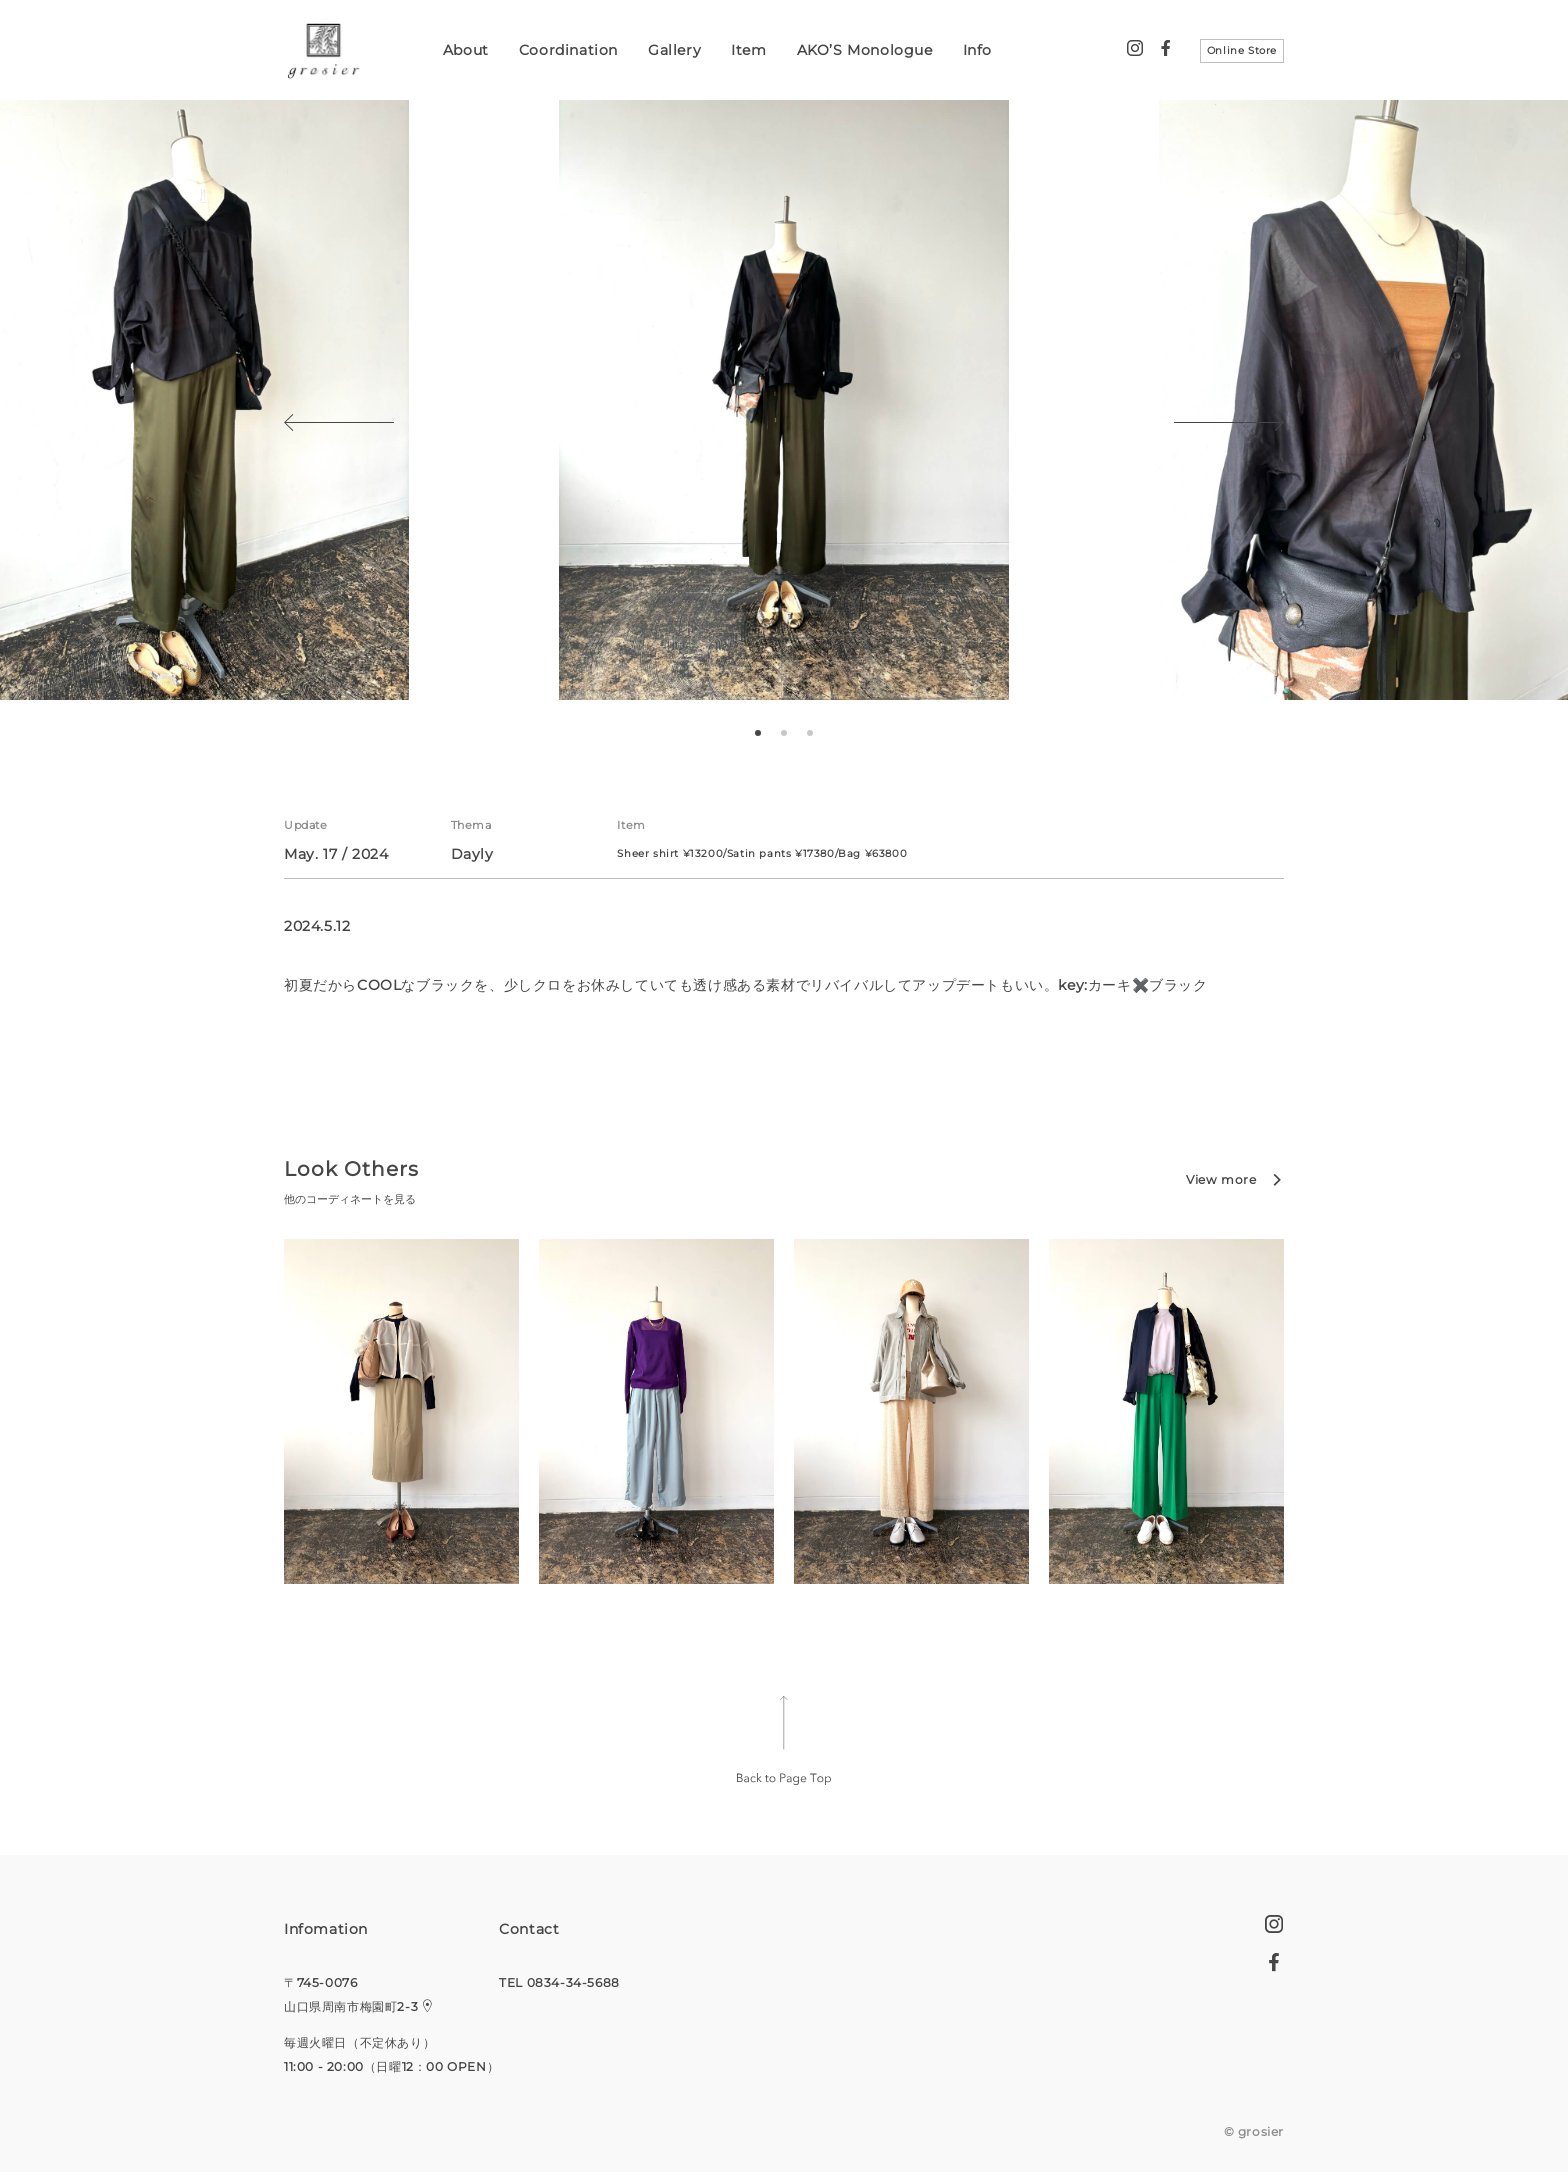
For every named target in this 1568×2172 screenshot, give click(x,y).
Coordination (568, 50)
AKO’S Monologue (865, 50)
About (466, 50)
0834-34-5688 (573, 1982)
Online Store (1242, 50)
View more (1221, 1179)
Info (977, 50)
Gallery (674, 50)
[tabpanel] (784, 400)
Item (748, 50)
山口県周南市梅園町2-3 (351, 2006)
